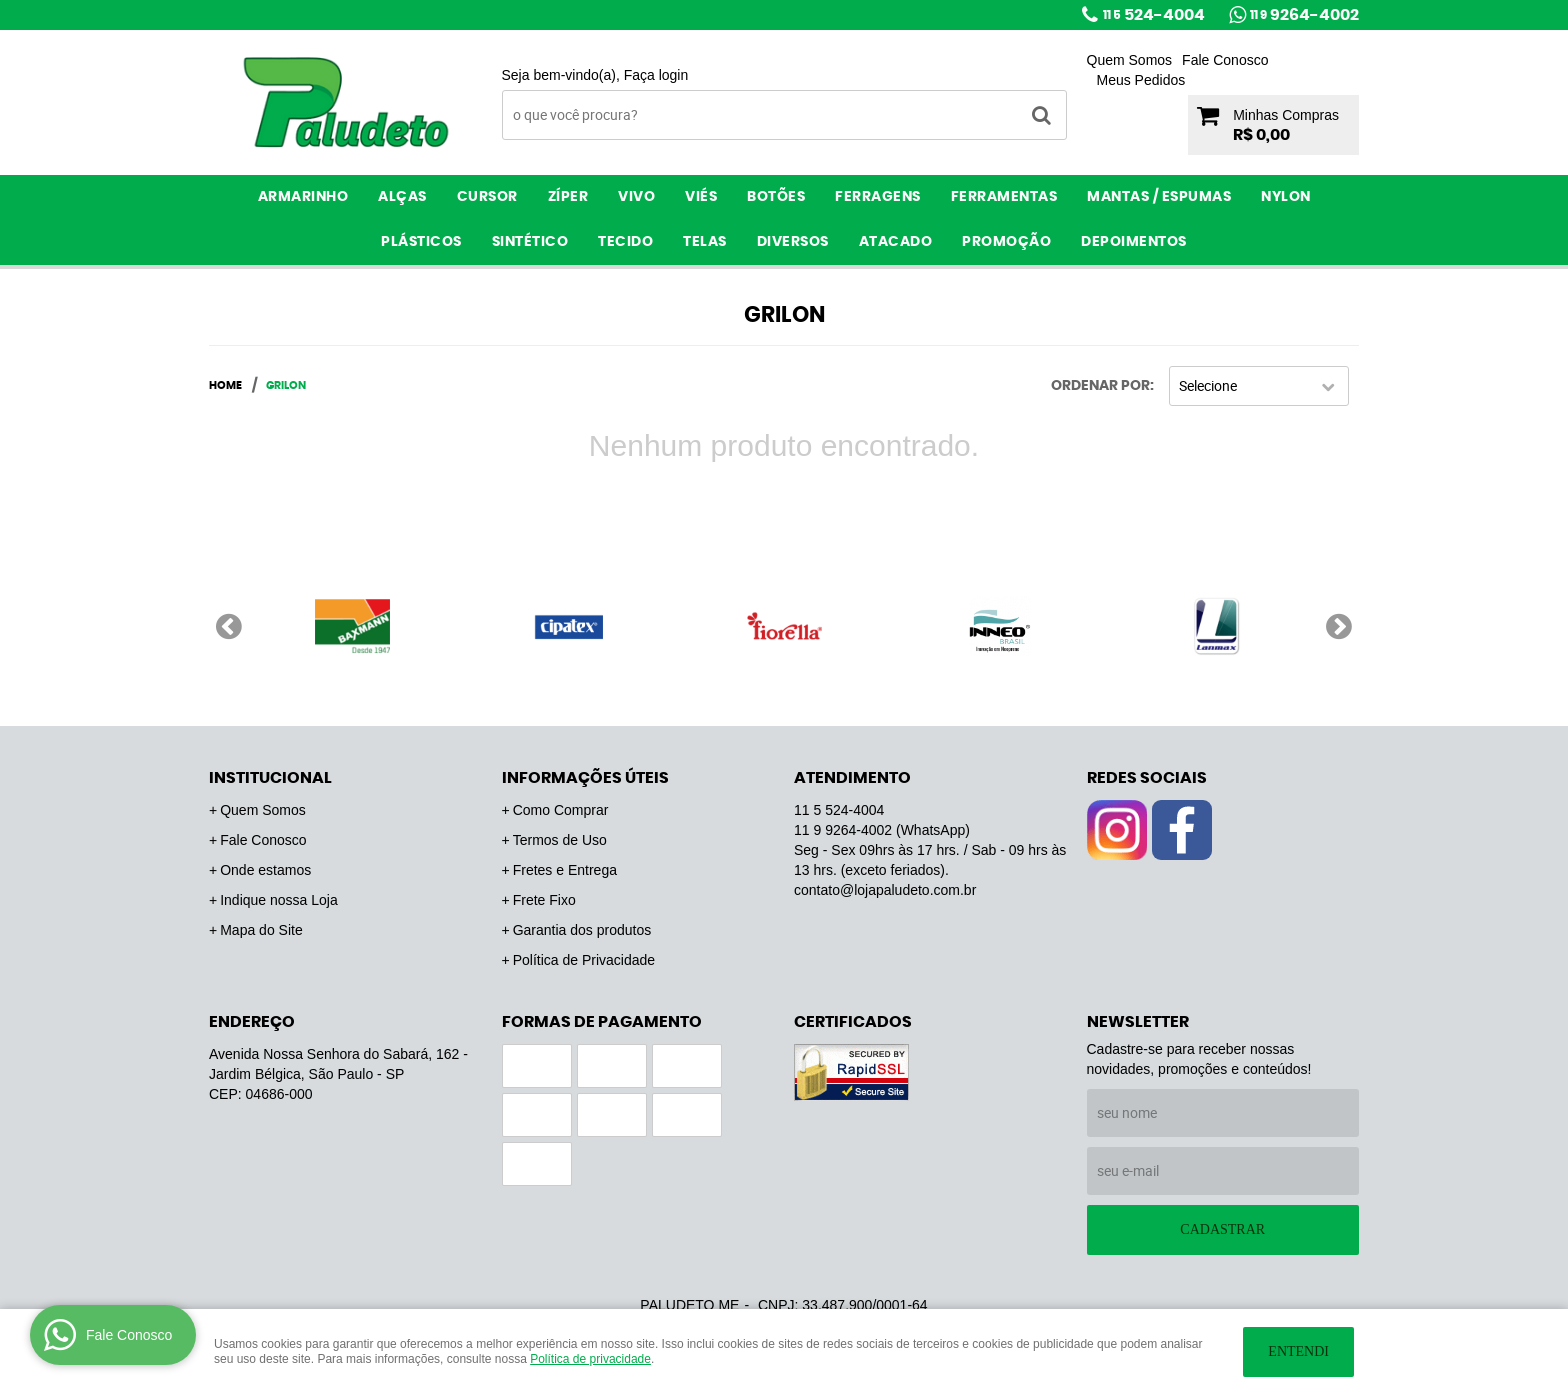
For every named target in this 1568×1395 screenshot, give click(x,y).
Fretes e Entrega (565, 870)
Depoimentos (1134, 242)
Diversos (793, 242)
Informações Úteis (585, 778)
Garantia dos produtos (582, 930)
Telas (705, 242)
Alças (402, 197)
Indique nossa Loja (279, 900)
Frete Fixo (544, 900)
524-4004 (1154, 15)
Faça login (656, 75)
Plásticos (421, 242)
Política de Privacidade (584, 960)
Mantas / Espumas (1159, 197)
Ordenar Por (1100, 386)
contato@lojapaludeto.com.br (885, 890)
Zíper (568, 197)
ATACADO (896, 242)
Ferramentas (1004, 197)
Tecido (625, 242)
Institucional (270, 778)
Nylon (1286, 197)
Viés (701, 197)
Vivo (636, 197)
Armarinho (303, 197)
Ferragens (878, 197)
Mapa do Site (261, 930)
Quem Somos (1130, 60)
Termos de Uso (560, 840)
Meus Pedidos (1141, 80)
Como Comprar (561, 810)
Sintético (530, 242)
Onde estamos (265, 870)
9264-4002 (1304, 15)
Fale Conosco (1225, 60)
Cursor (487, 197)
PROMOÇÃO (1006, 242)
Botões (776, 197)
